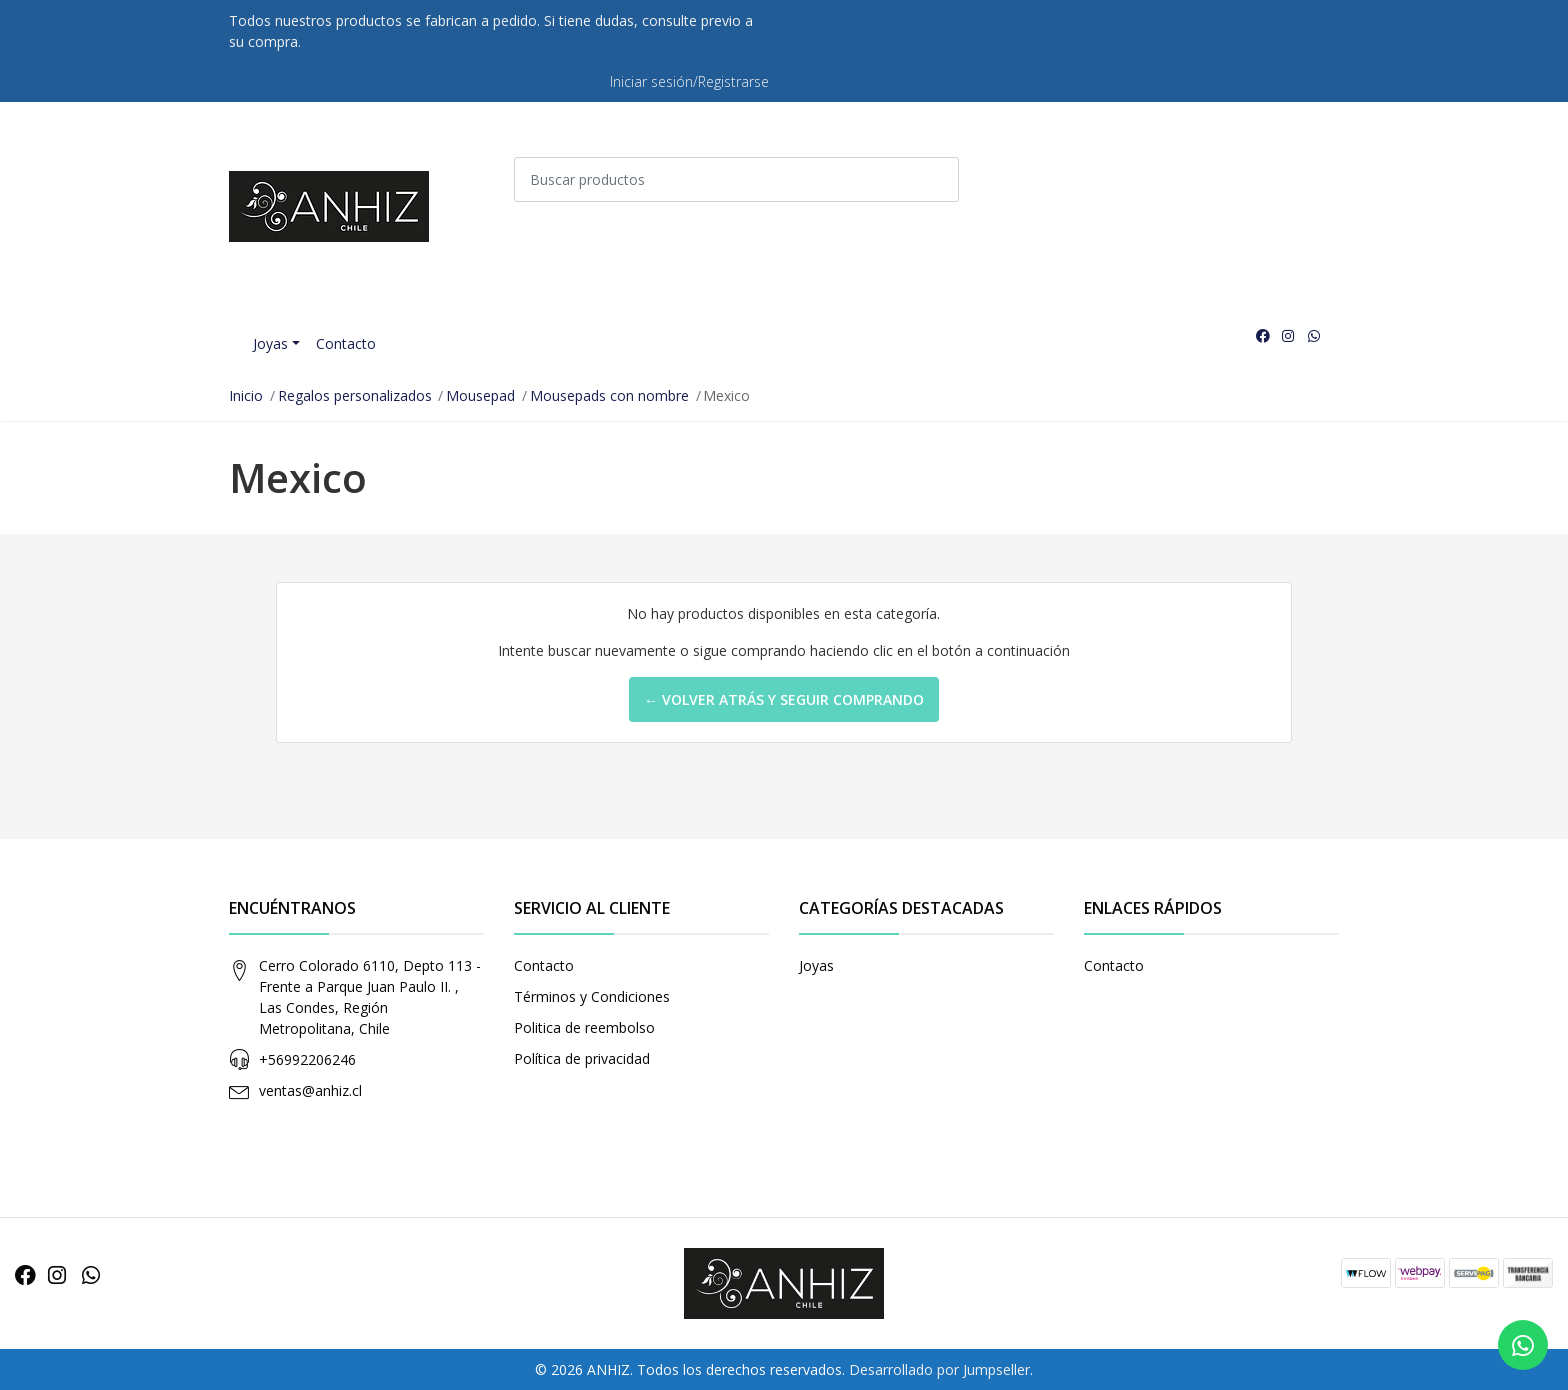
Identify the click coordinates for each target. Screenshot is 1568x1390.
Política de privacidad (582, 1058)
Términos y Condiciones (592, 996)
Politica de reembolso (584, 1027)
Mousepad (480, 395)
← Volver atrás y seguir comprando (784, 699)
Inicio (246, 395)
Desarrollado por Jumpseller (939, 1369)
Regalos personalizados (355, 395)
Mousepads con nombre (609, 395)
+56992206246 (307, 1059)
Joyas (270, 343)
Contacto (346, 343)
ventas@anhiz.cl (310, 1090)
